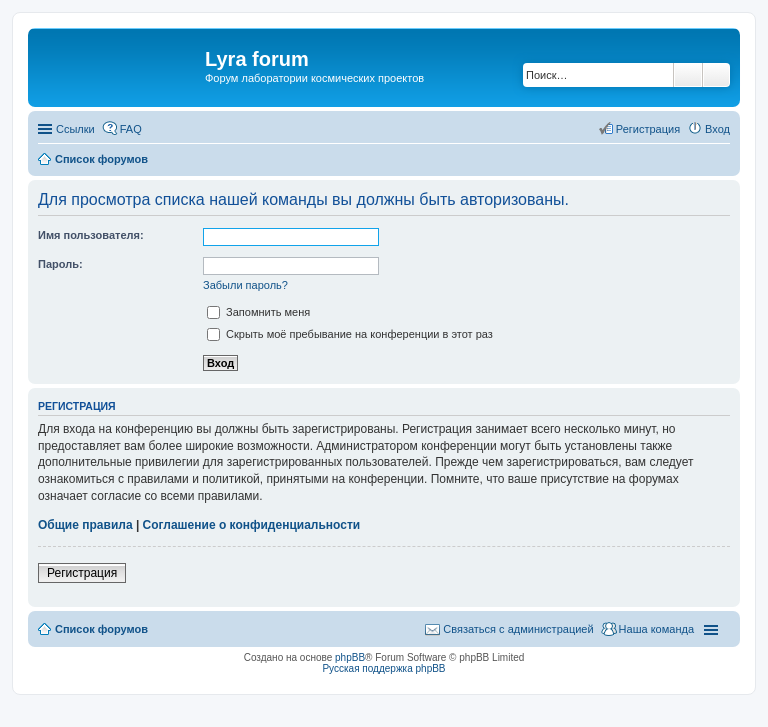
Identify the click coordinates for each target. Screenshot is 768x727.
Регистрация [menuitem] (648, 129)
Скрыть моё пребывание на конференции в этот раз (350, 334)
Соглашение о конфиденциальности (252, 525)
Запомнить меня (258, 312)
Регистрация (82, 573)
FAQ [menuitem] (131, 129)
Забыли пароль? (245, 285)
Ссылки (75, 129)
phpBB (350, 657)
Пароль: (60, 264)
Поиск (688, 75)
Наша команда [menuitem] (656, 629)
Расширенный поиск (716, 75)
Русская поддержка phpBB (383, 668)
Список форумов (101, 629)
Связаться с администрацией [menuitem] (518, 629)
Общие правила (85, 525)
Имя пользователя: (91, 235)
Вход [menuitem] (717, 129)
